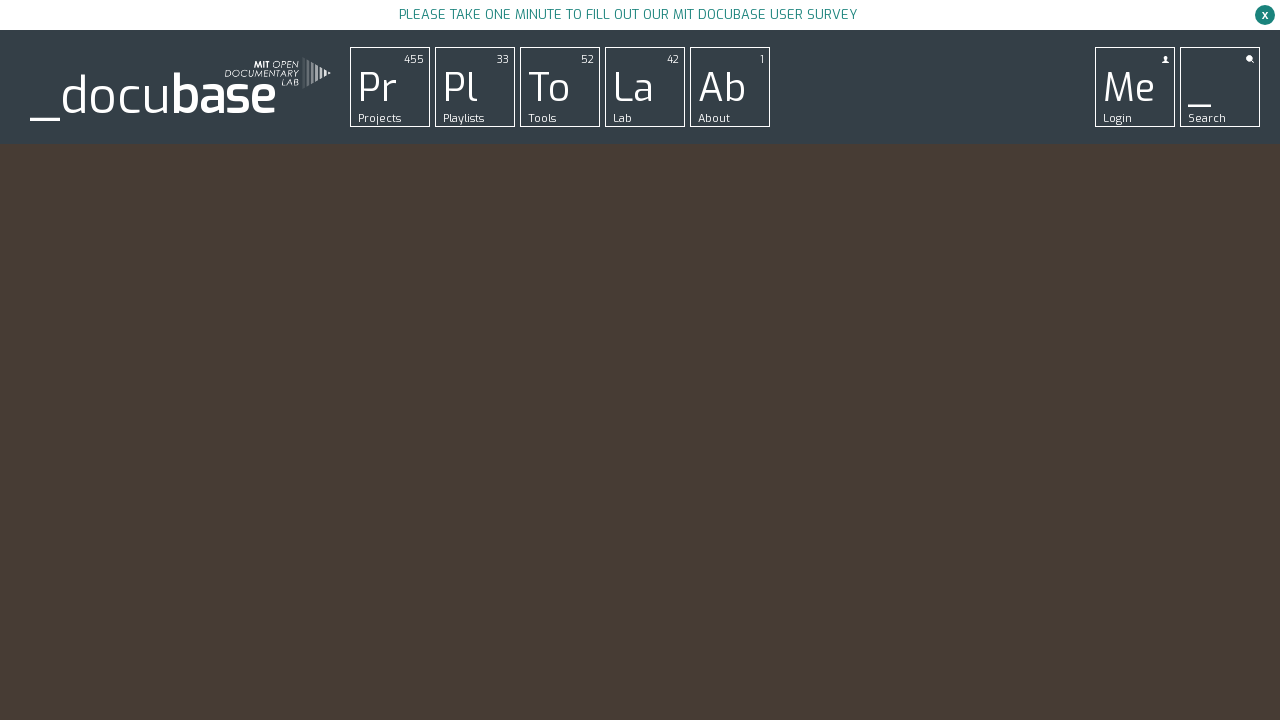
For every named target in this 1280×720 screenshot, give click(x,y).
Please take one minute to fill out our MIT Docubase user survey (628, 14)
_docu (153, 96)
